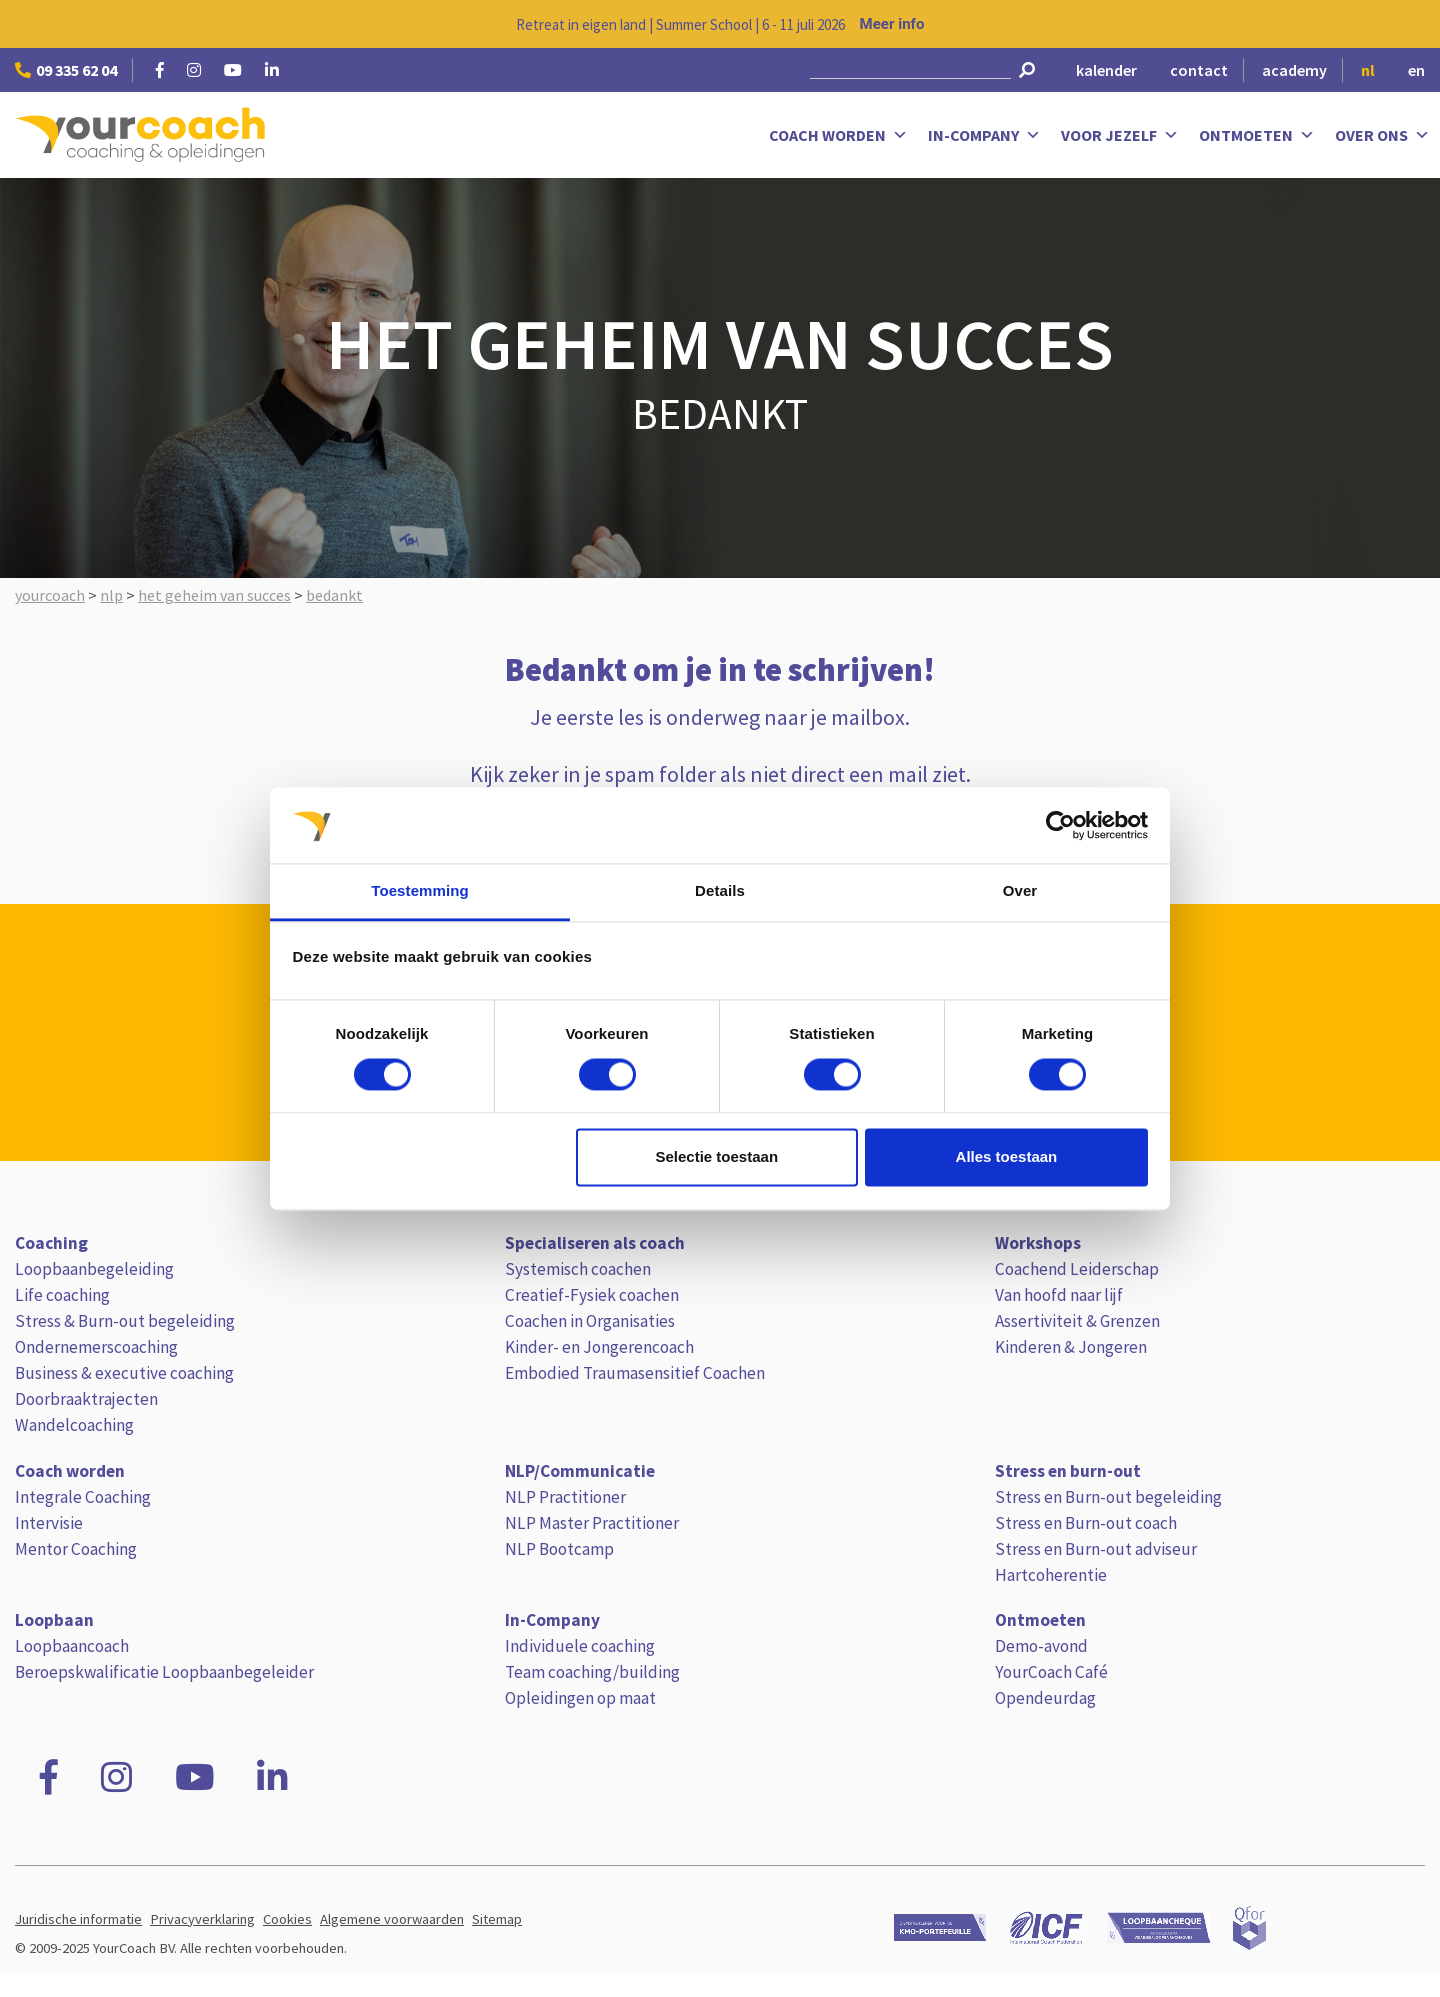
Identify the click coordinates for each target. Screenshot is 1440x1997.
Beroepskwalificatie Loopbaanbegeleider (164, 1672)
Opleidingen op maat (580, 1698)
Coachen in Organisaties (590, 1321)
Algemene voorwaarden (392, 1919)
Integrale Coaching (83, 1497)
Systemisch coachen (578, 1269)
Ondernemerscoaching (96, 1347)
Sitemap (497, 1919)
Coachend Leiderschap (1077, 1269)
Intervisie (49, 1523)
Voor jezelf (1120, 135)
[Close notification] (1408, 24)
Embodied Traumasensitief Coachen (635, 1373)
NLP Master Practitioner (592, 1523)
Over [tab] (1020, 891)
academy (1294, 70)
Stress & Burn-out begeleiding (125, 1321)
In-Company (984, 135)
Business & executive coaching (124, 1373)
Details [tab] (720, 891)
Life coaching (62, 1295)
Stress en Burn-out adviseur (1096, 1549)
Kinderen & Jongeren (1071, 1347)
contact (1199, 70)
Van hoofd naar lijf (1059, 1295)
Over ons (1382, 135)
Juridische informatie (78, 1919)
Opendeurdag (1045, 1698)
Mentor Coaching (76, 1549)
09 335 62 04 (66, 70)
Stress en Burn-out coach (1086, 1523)
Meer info (892, 24)
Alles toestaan (1007, 1157)
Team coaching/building (592, 1672)
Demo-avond (1041, 1646)
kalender (1106, 70)
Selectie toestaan (717, 1157)
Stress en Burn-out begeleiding (1108, 1497)
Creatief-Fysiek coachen (592, 1295)
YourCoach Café (1051, 1672)
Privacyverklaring (202, 1919)
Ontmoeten (1257, 135)
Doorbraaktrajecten (86, 1399)
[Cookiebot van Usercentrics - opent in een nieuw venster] (1060, 825)
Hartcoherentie (1051, 1575)
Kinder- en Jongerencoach (599, 1347)
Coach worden (838, 135)
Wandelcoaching (74, 1425)
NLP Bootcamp (559, 1549)
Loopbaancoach (72, 1646)
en (1416, 70)
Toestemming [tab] (420, 891)
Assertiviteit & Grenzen (1077, 1321)
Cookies (287, 1919)
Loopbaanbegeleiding (94, 1269)
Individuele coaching (580, 1646)
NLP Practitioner (565, 1497)
